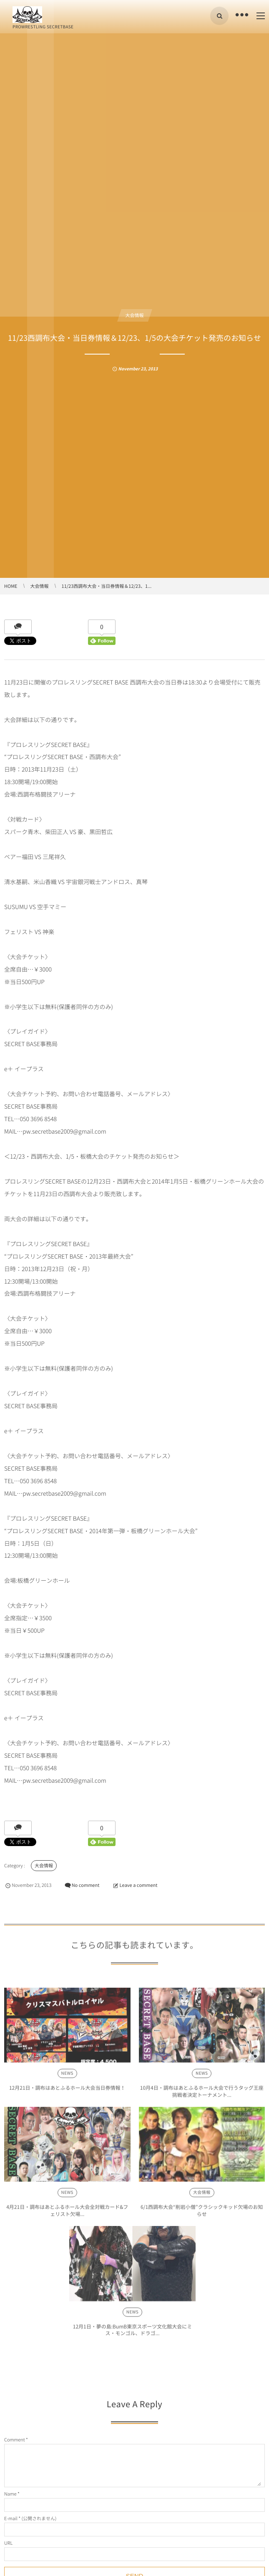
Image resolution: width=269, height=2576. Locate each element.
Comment (14, 2439)
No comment (86, 1885)
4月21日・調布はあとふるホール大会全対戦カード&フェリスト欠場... (67, 2213)
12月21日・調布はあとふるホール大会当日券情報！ (67, 2091)
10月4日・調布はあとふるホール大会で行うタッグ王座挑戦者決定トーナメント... (202, 2094)
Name (10, 2493)
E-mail (11, 2518)
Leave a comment (139, 1885)
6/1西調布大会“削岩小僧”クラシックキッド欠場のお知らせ (202, 2213)
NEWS (67, 2077)
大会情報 (135, 315)
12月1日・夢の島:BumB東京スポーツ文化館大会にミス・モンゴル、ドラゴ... (132, 2333)
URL (8, 2542)
